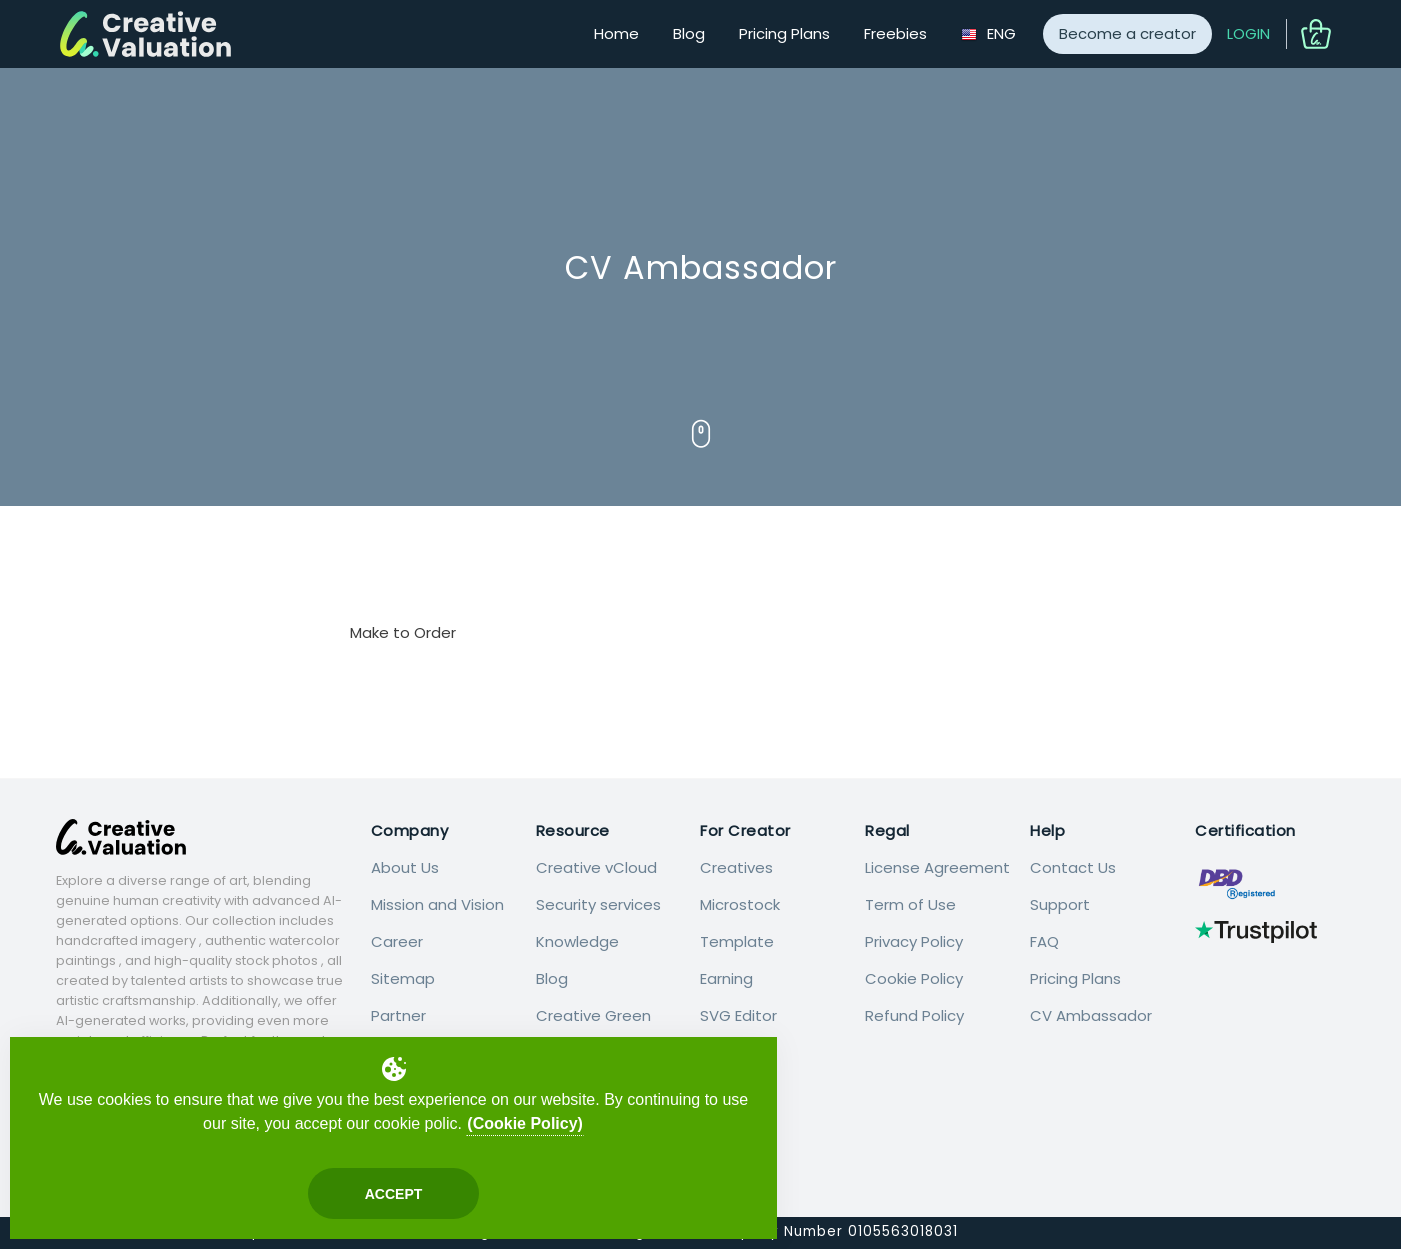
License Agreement (937, 867)
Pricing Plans (784, 33)
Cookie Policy (914, 978)
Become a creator (1127, 33)
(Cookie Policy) (525, 1123)
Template (737, 941)
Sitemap (403, 978)
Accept (394, 1194)
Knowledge (577, 941)
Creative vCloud (596, 867)
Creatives (736, 867)
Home (616, 33)
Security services (598, 904)
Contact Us (1073, 867)
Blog (689, 33)
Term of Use (910, 904)
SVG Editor (738, 1015)
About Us (405, 867)
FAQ (1044, 941)
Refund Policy (914, 1015)
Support (1060, 904)
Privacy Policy (914, 941)
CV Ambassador (1091, 1015)
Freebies (895, 33)
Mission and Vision (437, 904)
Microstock (740, 904)
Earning (726, 978)
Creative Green (593, 1015)
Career (397, 941)
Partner (398, 1015)
